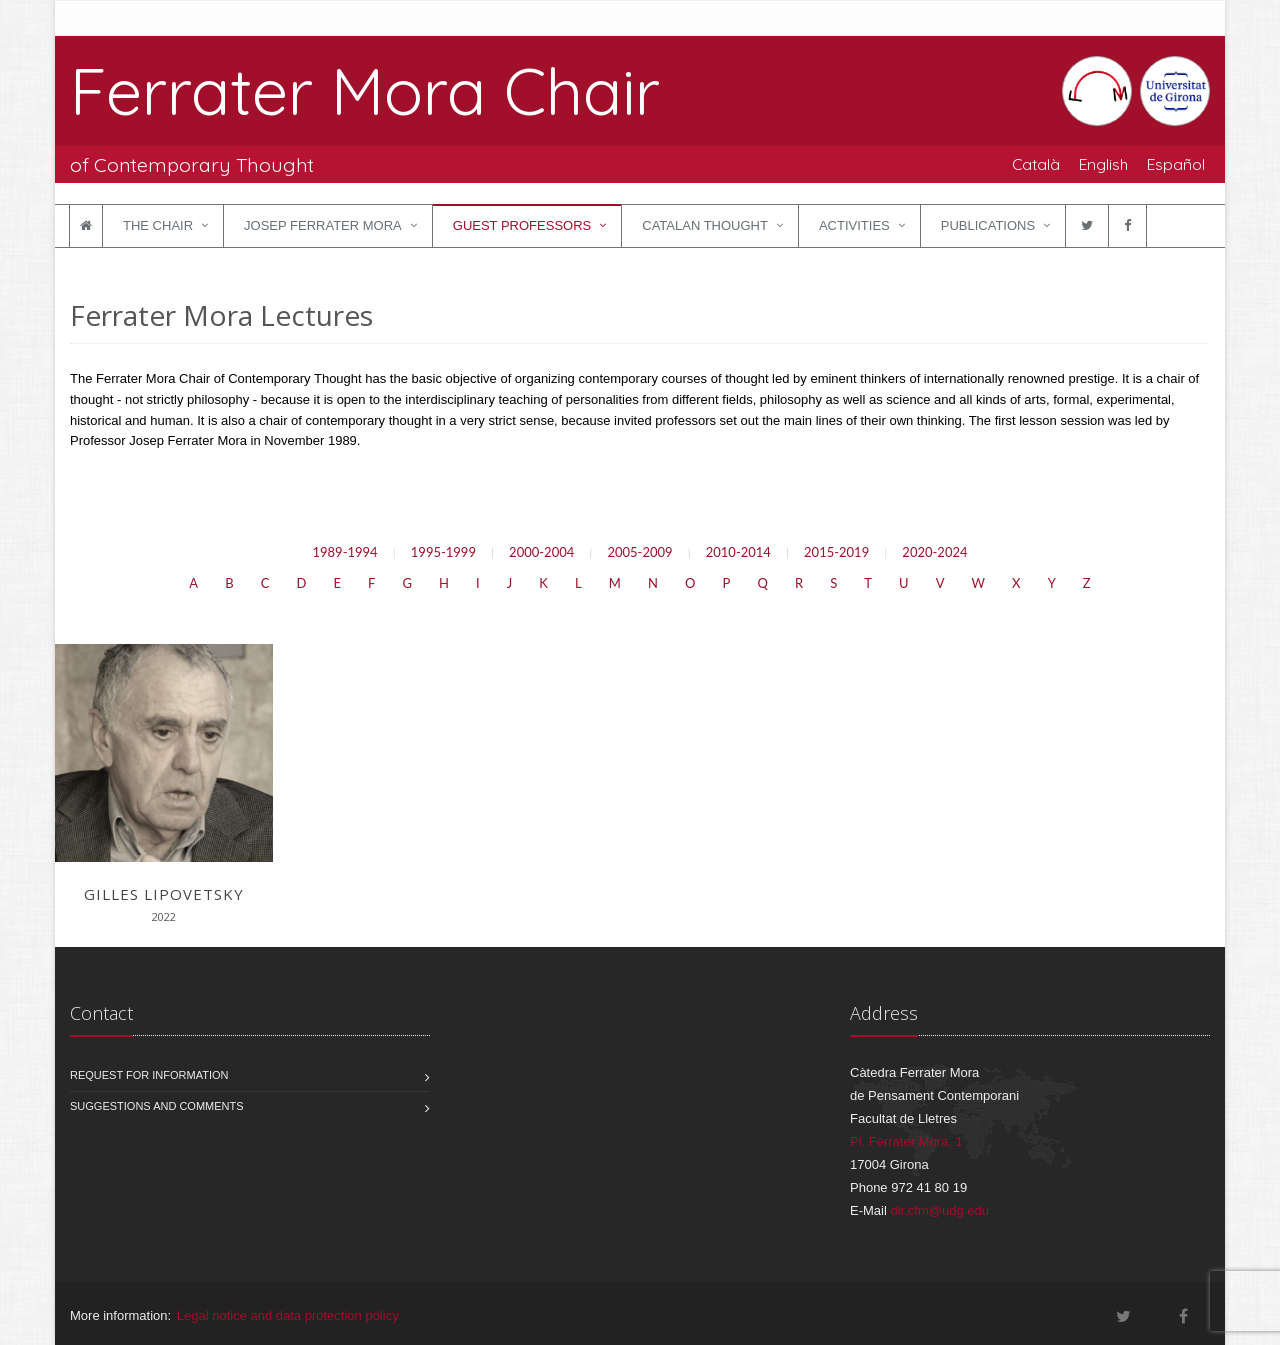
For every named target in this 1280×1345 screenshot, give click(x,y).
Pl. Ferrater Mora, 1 (906, 1141)
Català (1036, 164)
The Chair (158, 225)
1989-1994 (344, 552)
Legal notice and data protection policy (288, 1315)
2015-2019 (836, 552)
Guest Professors (522, 225)
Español (1176, 164)
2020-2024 (934, 552)
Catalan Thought (705, 225)
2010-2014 (738, 552)
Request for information (149, 1075)
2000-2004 (541, 552)
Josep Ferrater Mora (323, 225)
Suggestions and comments (157, 1106)
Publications (988, 225)
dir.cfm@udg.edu (939, 1210)
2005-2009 (639, 552)
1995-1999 (443, 552)
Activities (854, 225)
